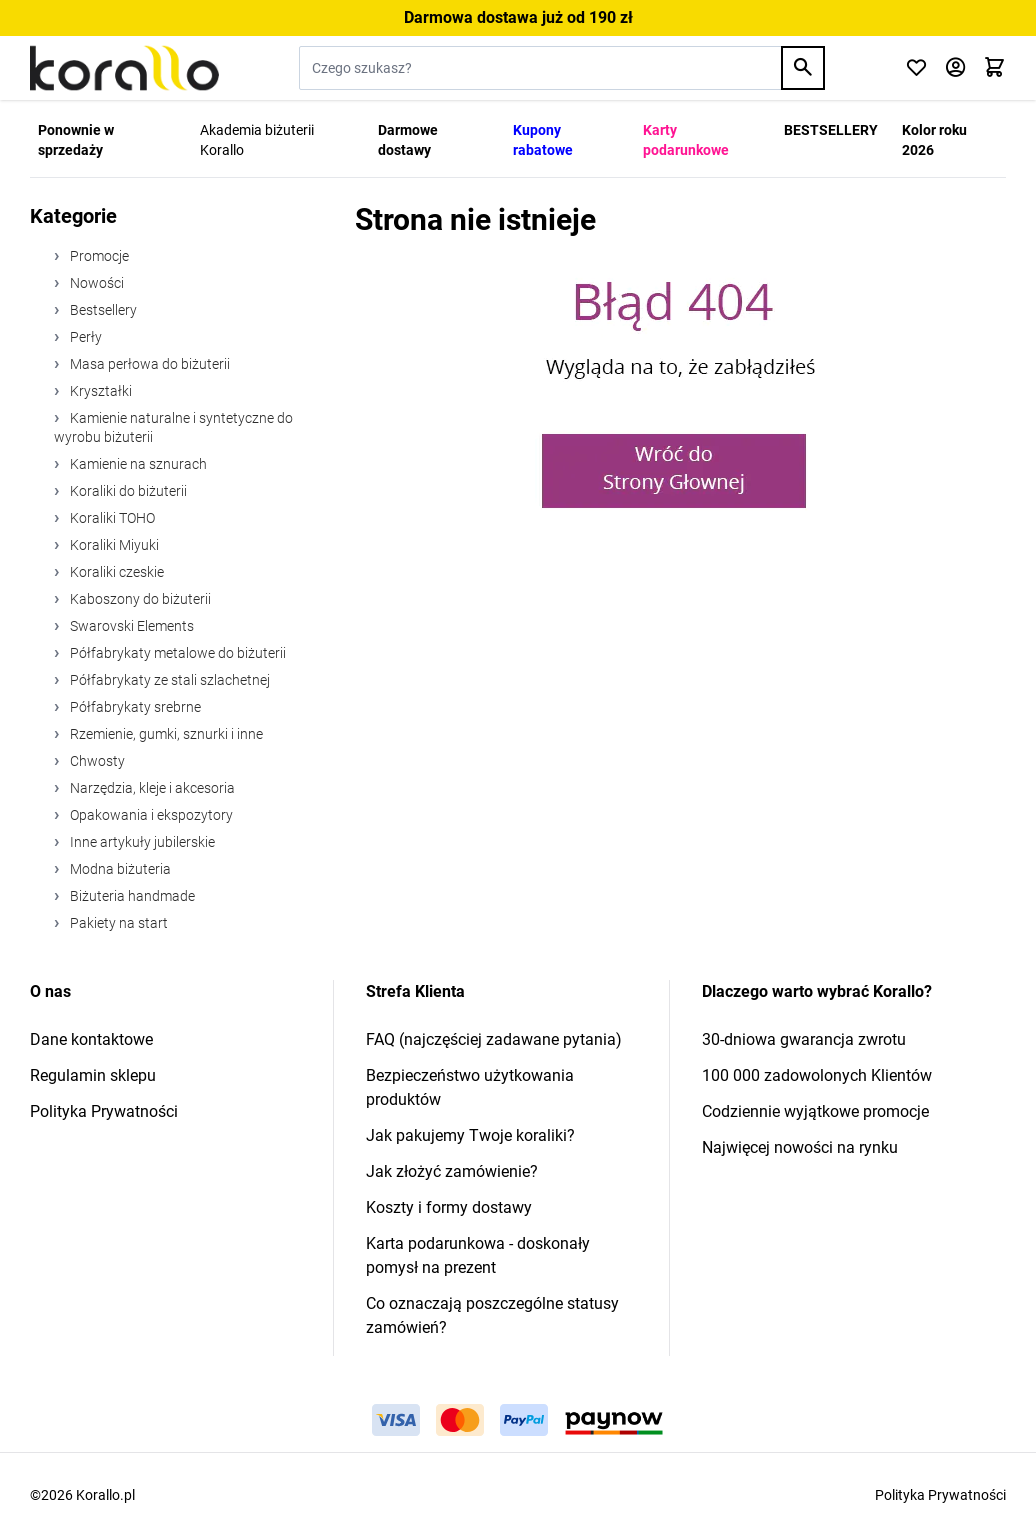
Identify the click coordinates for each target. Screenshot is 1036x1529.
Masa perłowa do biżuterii (148, 364)
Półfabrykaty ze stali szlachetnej (168, 680)
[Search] (803, 68)
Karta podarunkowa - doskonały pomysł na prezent (478, 1255)
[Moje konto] (955, 68)
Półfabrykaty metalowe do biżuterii (176, 653)
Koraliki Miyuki (113, 545)
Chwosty (96, 761)
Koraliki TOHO (111, 518)
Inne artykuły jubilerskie (141, 842)
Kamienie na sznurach (137, 464)
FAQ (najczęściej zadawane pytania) (494, 1039)
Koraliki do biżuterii (127, 491)
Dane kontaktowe (91, 1039)
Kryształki (99, 391)
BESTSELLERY (831, 130)
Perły (84, 337)
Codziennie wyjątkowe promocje (815, 1111)
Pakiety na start (117, 923)
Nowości (95, 283)
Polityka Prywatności (104, 1111)
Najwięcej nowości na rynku (800, 1147)
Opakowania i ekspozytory (150, 815)
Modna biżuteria (119, 869)
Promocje (98, 256)
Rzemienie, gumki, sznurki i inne (165, 734)
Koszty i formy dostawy (449, 1207)
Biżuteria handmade (131, 896)
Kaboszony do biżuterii (139, 599)
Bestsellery (102, 310)
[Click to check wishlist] (916, 68)
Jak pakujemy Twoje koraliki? (470, 1135)
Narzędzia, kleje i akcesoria (151, 788)
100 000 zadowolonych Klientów (817, 1075)
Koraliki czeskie (115, 572)
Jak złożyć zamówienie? (452, 1171)
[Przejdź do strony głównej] (124, 68)
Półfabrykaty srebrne (134, 707)
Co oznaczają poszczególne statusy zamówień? (492, 1315)
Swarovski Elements (130, 626)
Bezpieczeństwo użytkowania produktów (470, 1087)
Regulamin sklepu (93, 1075)
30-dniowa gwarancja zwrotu (804, 1039)
